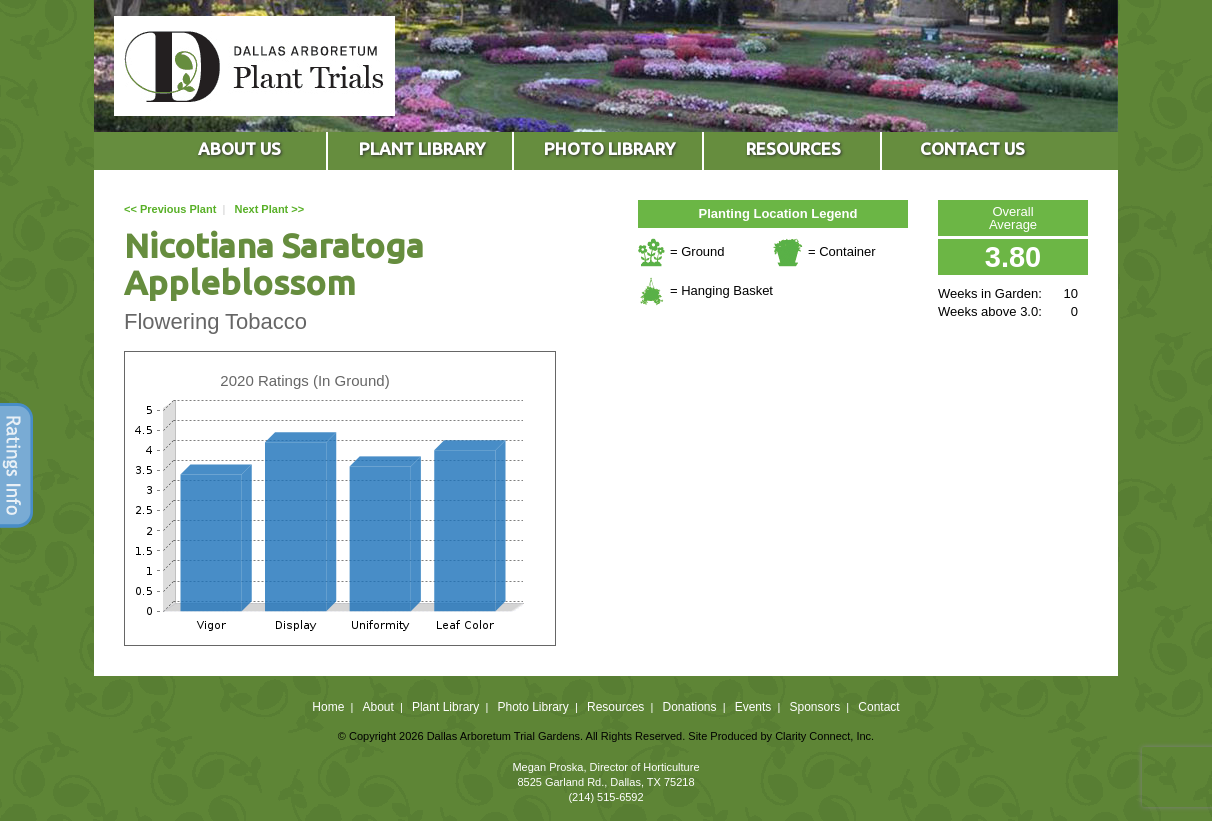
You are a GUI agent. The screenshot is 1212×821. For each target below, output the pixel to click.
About (377, 707)
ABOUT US (239, 148)
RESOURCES (793, 148)
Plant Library (445, 707)
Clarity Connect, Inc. (824, 736)
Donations (689, 707)
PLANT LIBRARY (422, 148)
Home (328, 707)
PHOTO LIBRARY (609, 148)
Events (753, 707)
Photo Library (532, 707)
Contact (878, 707)
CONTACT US (972, 148)
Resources (615, 707)
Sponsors (815, 707)
